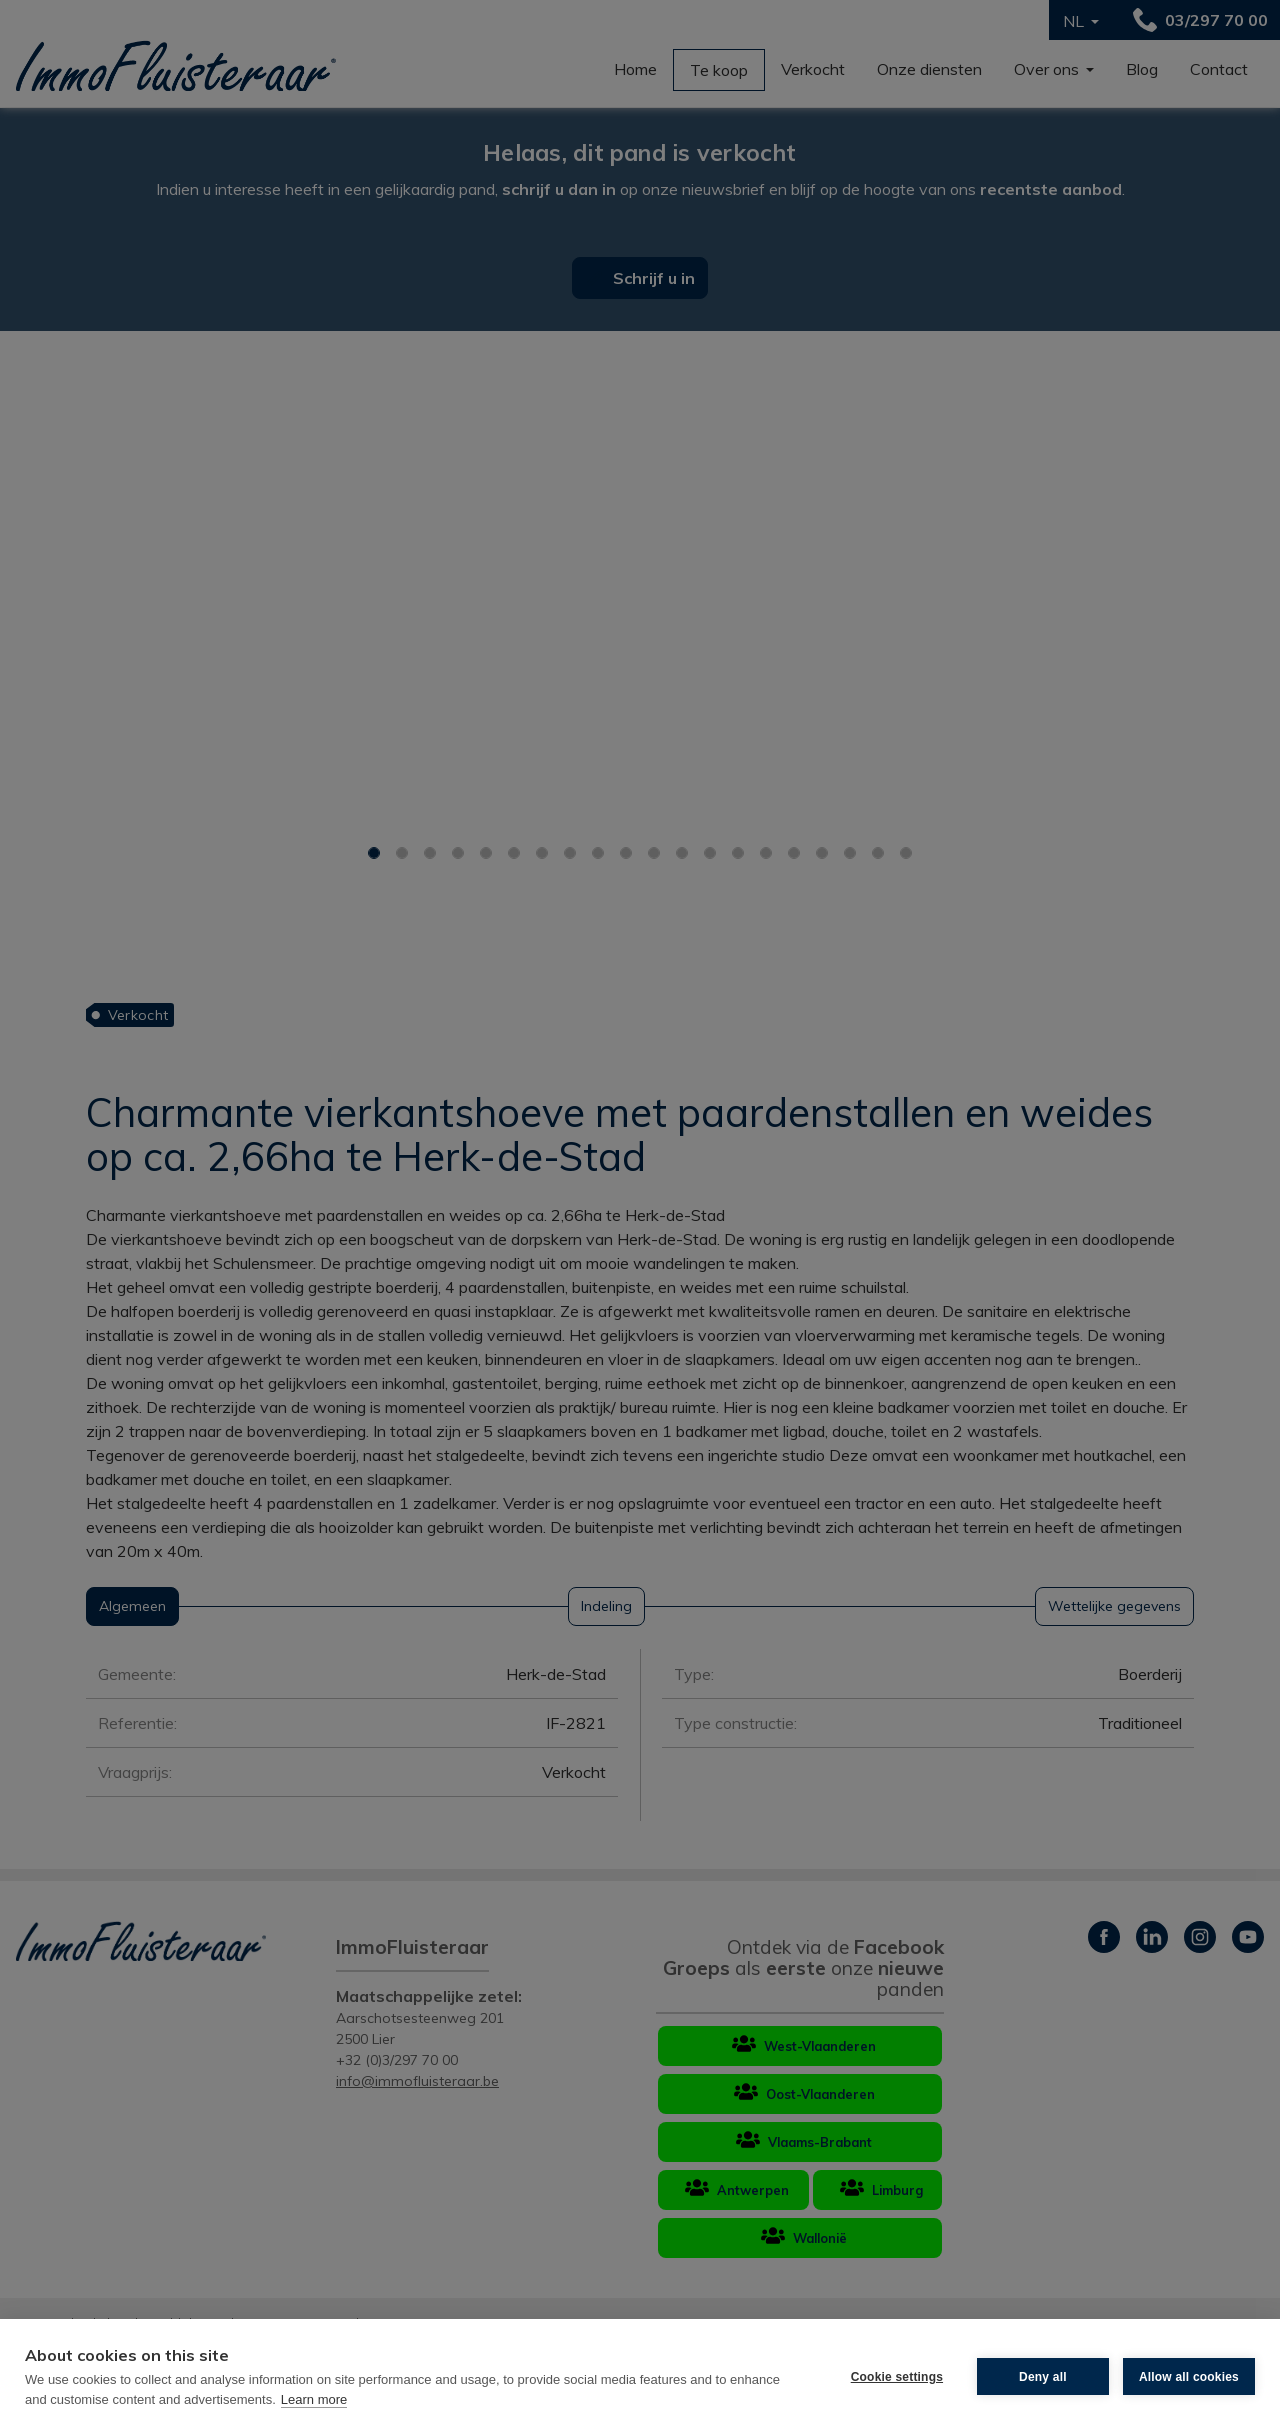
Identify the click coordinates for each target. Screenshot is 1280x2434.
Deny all (1043, 2377)
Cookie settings (897, 2377)
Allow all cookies (1189, 2377)
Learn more (314, 2399)
